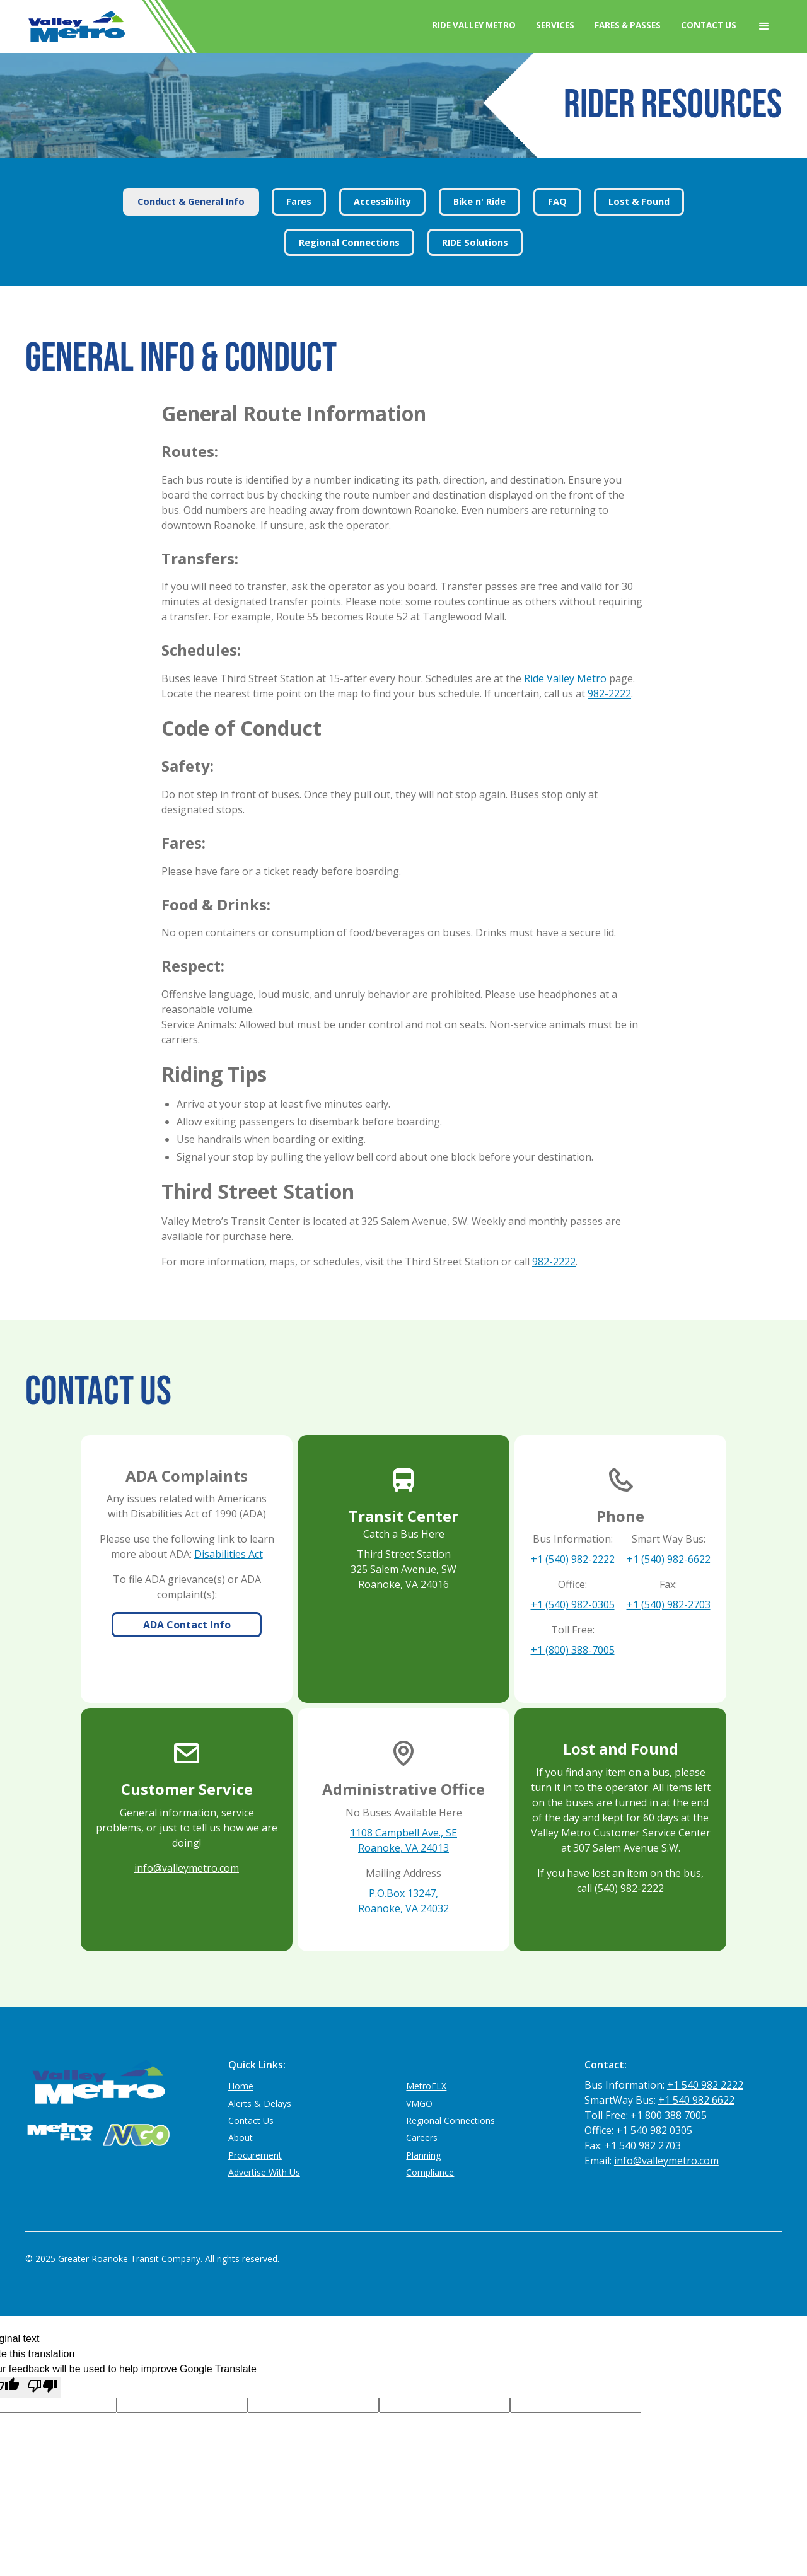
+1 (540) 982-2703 (669, 1604)
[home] (75, 26)
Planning (423, 2155)
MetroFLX (426, 2086)
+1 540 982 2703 (643, 2145)
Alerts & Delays (259, 2103)
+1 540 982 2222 (705, 2085)
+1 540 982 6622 (696, 2100)
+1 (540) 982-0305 (573, 1604)
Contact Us (708, 25)
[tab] (191, 202)
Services (555, 25)
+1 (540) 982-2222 (573, 1559)
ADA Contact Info (187, 1625)
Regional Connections (450, 2120)
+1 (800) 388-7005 (573, 1650)
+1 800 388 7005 (668, 2115)
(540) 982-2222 (629, 1888)
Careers (422, 2138)
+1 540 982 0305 (654, 2130)
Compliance (430, 2172)
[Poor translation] (42, 2387)
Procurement (255, 2155)
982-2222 (609, 693)
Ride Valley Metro (474, 25)
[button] (764, 26)
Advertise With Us (264, 2172)
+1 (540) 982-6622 (669, 1559)
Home (240, 2086)
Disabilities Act (228, 1554)
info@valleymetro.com (186, 1868)
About (240, 2138)
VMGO (419, 2103)
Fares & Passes (628, 25)
